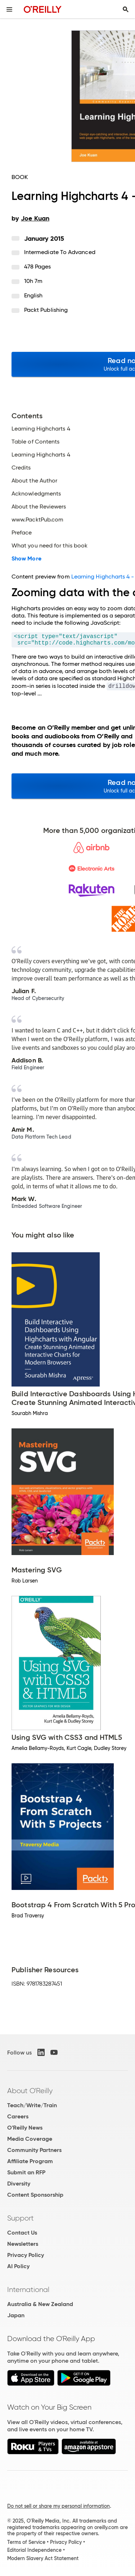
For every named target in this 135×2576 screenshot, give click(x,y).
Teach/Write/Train (32, 2105)
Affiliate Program (30, 2161)
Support (20, 2218)
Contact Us (22, 2232)
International (28, 2289)
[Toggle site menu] (9, 9)
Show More (26, 559)
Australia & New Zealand (40, 2304)
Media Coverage (29, 2139)
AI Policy (18, 2266)
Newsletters (22, 2244)
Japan (15, 2315)
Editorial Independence (34, 2550)
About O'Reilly (30, 2090)
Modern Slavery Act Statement (42, 2558)
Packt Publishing (46, 309)
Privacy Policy (25, 2255)
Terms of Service (26, 2542)
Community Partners (34, 2150)
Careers (17, 2116)
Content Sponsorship (35, 2195)
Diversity (18, 2183)
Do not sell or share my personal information (58, 2506)
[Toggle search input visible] (125, 9)
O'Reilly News (24, 2127)
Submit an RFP (26, 2172)
